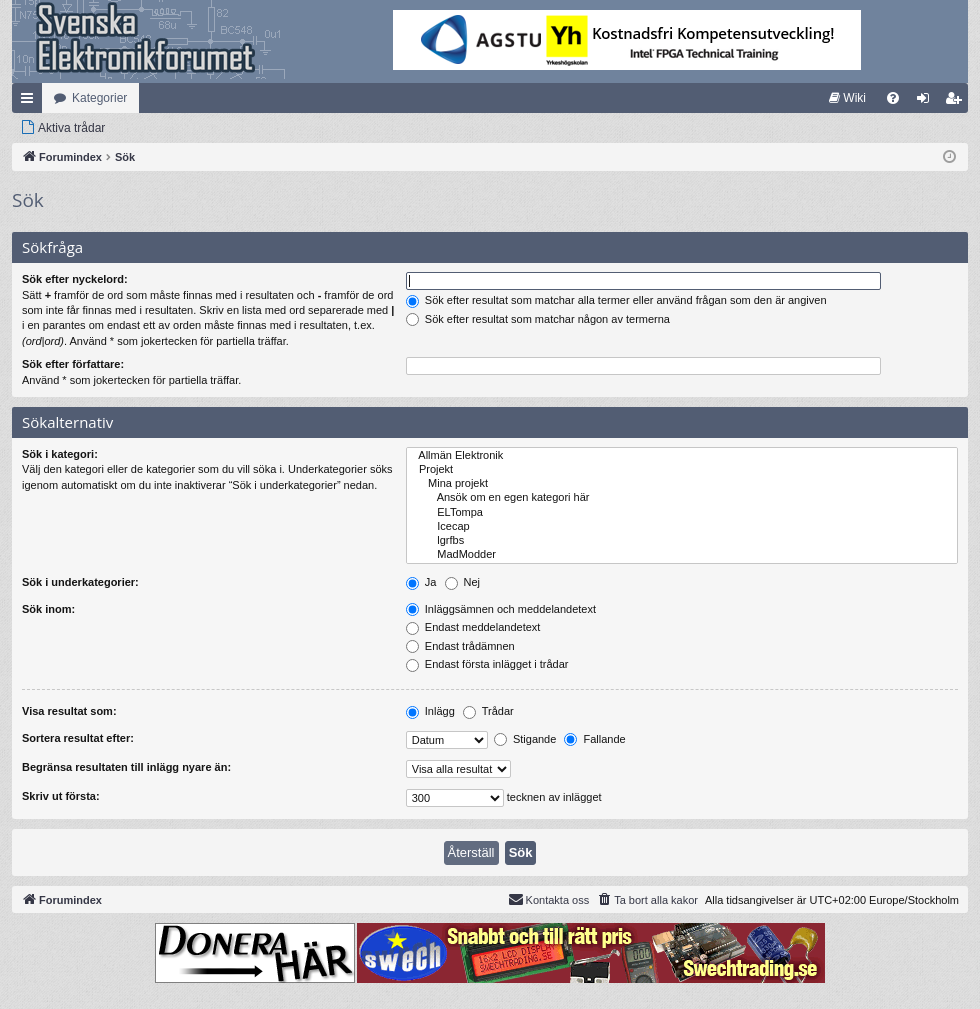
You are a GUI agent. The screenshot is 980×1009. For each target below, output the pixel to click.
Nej (463, 582)
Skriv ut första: (61, 796)
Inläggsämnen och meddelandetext (501, 609)
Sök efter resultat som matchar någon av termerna (538, 319)
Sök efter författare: (73, 364)
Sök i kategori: (60, 454)
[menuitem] (847, 98)
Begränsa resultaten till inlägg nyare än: (126, 767)
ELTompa (682, 513)
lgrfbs (682, 541)
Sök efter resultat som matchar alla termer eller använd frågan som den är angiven (616, 300)
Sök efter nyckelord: (75, 279)
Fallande (594, 739)
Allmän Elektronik (682, 456)
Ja (421, 582)
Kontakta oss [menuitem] (549, 899)
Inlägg (430, 711)
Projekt (682, 470)
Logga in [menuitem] (927, 102)
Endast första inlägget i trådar (487, 664)
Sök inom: (48, 609)
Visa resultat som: (69, 711)
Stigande (525, 739)
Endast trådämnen (460, 646)
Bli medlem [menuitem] (957, 102)
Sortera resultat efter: (78, 738)
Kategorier (99, 98)
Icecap (682, 527)
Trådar (488, 711)
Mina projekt (682, 484)
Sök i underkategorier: (80, 582)
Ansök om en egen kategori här (682, 498)
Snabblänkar (31, 102)
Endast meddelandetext (473, 627)
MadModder (682, 555)
